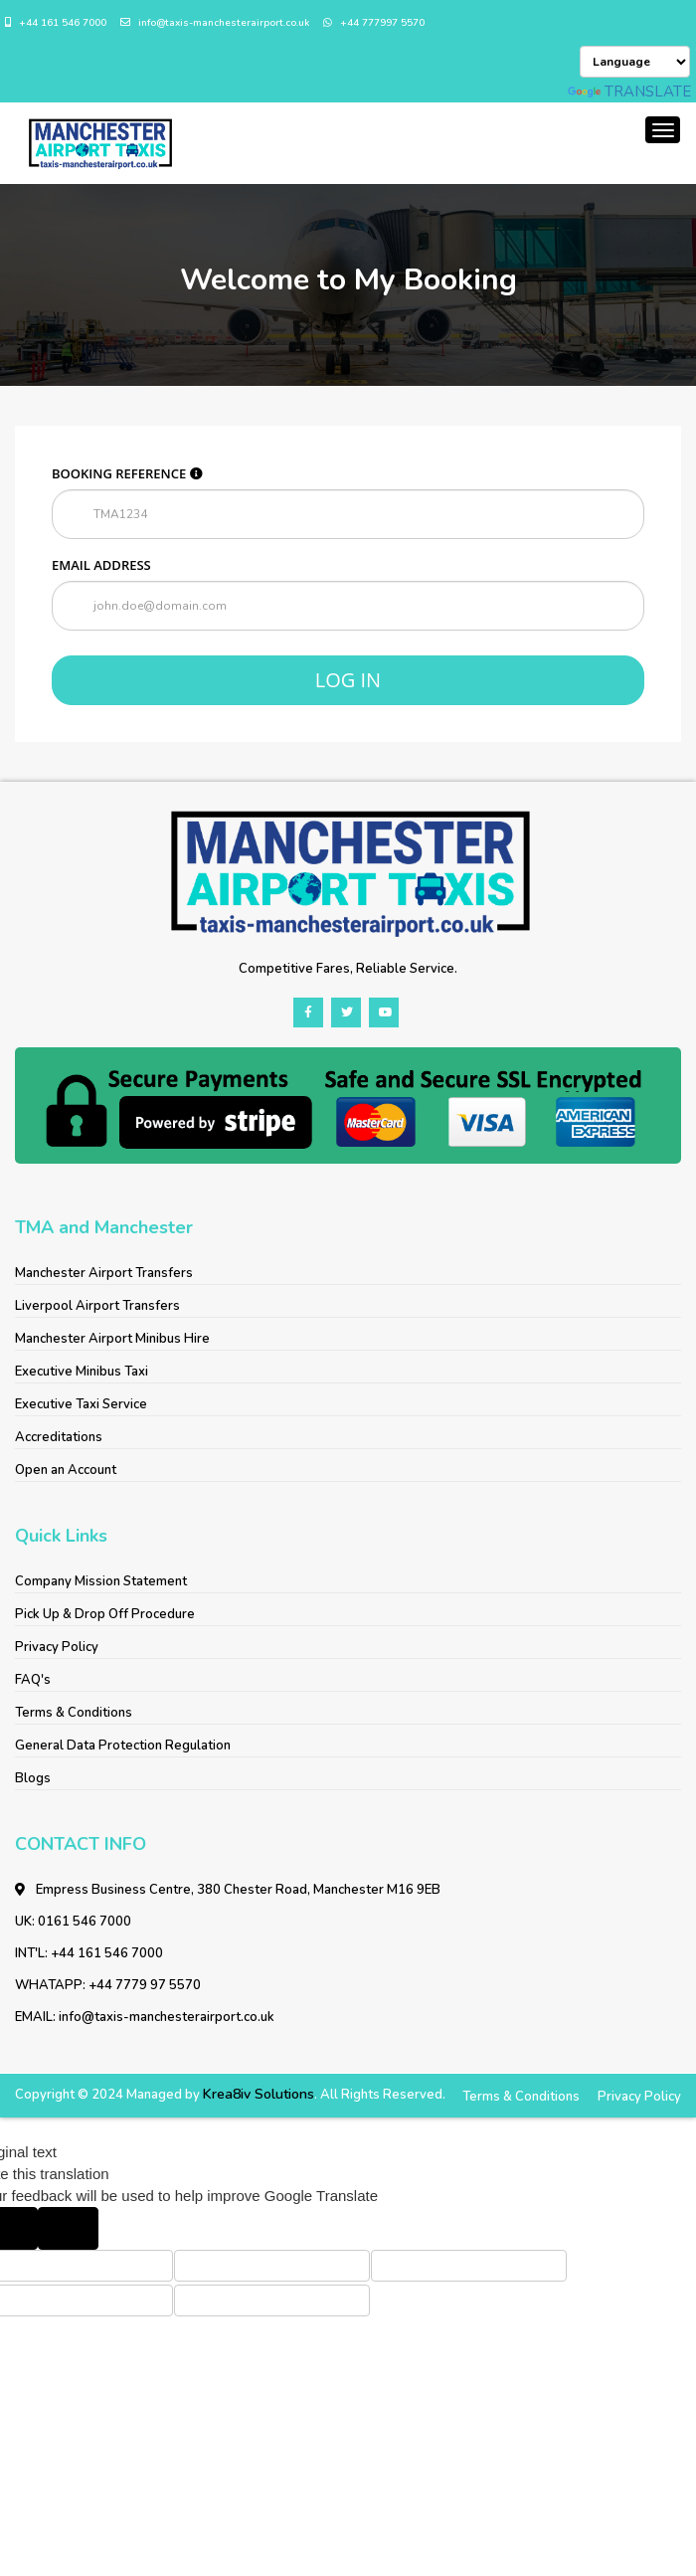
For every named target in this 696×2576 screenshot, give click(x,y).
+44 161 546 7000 (55, 23)
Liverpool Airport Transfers (97, 1306)
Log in (348, 679)
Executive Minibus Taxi (81, 1371)
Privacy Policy (56, 1647)
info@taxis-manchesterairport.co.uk (214, 23)
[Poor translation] (68, 2228)
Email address (101, 565)
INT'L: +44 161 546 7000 (89, 1953)
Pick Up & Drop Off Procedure (105, 1614)
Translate (629, 91)
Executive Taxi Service (81, 1404)
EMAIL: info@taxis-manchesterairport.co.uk (144, 2017)
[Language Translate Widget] (635, 62)
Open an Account (65, 1470)
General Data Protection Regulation (123, 1745)
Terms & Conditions (73, 1713)
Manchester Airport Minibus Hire (112, 1339)
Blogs (33, 1778)
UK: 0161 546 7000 (73, 1922)
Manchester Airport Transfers (104, 1273)
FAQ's (33, 1680)
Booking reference (127, 473)
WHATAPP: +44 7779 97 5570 (108, 1985)
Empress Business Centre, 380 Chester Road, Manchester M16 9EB (227, 1890)
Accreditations (58, 1437)
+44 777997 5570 (374, 23)
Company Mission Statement (101, 1581)
